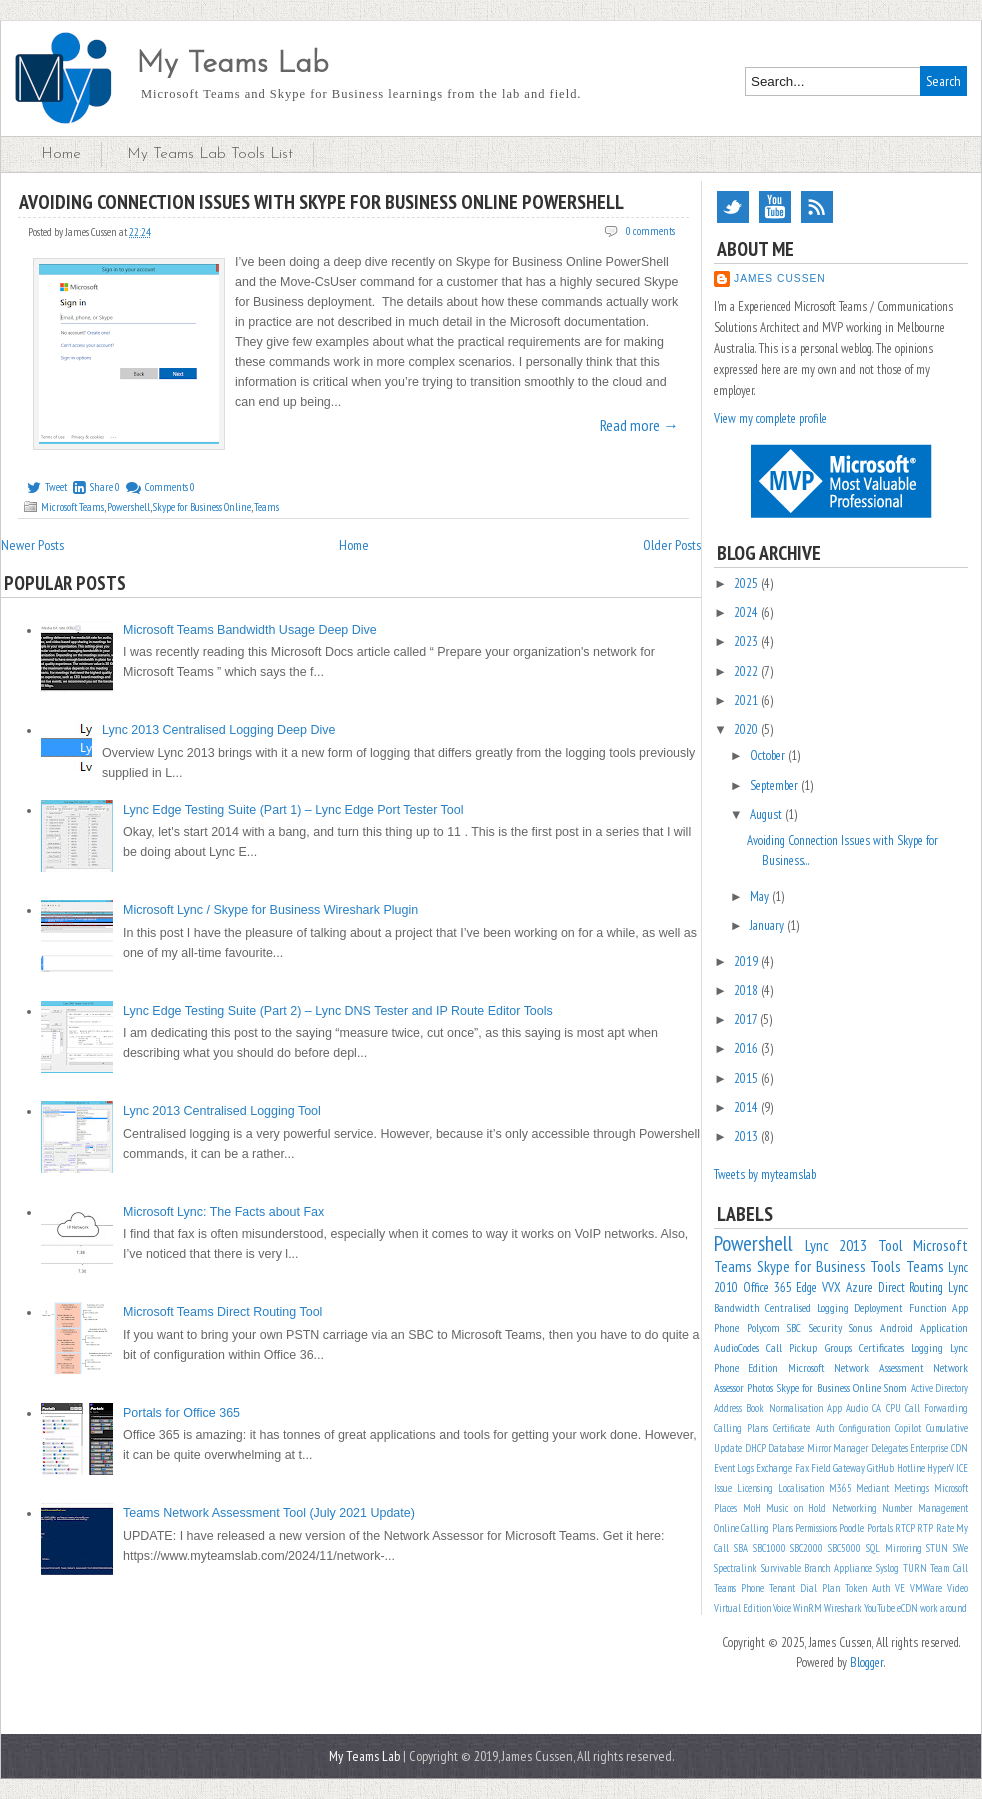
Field (821, 1468)
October (769, 755)
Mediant (872, 1488)
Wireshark (843, 1608)
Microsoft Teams (72, 507)
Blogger (867, 1662)
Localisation (801, 1488)
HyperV (940, 1468)
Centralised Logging (806, 1307)
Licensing (755, 1488)
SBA (741, 1548)
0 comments (650, 231)
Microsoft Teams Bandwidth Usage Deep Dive (250, 630)
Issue (723, 1488)
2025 (747, 583)
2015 (747, 1078)
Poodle (851, 1528)
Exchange (774, 1468)
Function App (938, 1307)
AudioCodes (736, 1347)
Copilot (908, 1428)
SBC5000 (844, 1548)
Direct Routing (911, 1287)
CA (876, 1408)
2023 (747, 641)
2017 (747, 1019)
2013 (747, 1136)
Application (944, 1327)
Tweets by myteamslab (765, 1174)
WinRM (807, 1608)
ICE (962, 1468)
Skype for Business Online (202, 507)
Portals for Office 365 (181, 1413)
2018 (747, 990)
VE (900, 1588)
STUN (937, 1548)
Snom (895, 1387)
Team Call (949, 1568)
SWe (960, 1548)
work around (943, 1608)
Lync (958, 1287)
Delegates (889, 1448)
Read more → (639, 425)
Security (825, 1327)
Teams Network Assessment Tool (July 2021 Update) (269, 1513)
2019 (747, 961)
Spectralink (735, 1568)
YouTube (775, 207)
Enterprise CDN (939, 1448)
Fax (802, 1468)
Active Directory (939, 1388)
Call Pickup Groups (808, 1347)
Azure (859, 1287)
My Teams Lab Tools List (210, 154)
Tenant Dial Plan (804, 1588)
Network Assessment (878, 1367)
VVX (831, 1287)
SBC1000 (769, 1548)
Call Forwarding (936, 1408)
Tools (885, 1266)
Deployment (878, 1307)
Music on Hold (796, 1508)
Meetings (911, 1488)
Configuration (864, 1428)
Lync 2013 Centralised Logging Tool (222, 1111)
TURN (915, 1568)
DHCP (755, 1448)
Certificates (881, 1347)
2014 (747, 1107)
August (767, 814)
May (761, 896)
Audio (857, 1408)
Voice (782, 1608)
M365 (840, 1488)
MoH (752, 1508)
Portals (880, 1528)
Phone (726, 1327)
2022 (747, 671)
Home (61, 154)
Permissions (816, 1528)
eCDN (907, 1608)
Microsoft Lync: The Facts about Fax (223, 1212)
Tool (890, 1245)
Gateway (849, 1468)
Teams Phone (739, 1588)
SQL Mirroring (894, 1548)
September (775, 785)
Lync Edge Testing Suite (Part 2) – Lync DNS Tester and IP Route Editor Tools (338, 1011)
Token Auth (867, 1588)
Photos (760, 1387)
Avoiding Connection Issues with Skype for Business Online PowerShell (321, 202)
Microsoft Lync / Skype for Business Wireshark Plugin (270, 910)
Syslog (887, 1568)
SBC (794, 1327)
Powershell (128, 507)
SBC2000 (806, 1548)
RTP (925, 1528)
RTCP (905, 1528)
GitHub (880, 1468)
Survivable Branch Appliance (816, 1568)
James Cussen (780, 278)
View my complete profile (770, 418)
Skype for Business (811, 1266)
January (768, 925)
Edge (806, 1287)
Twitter (733, 207)
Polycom (763, 1327)
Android (896, 1327)
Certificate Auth (803, 1428)
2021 (747, 700)
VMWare (926, 1588)
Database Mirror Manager (818, 1448)
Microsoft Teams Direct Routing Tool (222, 1312)
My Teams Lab (232, 64)
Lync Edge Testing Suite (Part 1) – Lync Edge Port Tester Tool (293, 810)
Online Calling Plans (753, 1528)
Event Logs (734, 1468)
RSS (817, 207)
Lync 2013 (836, 1245)
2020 (747, 729)
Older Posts (672, 545)
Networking (854, 1508)
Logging (927, 1347)
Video (957, 1588)
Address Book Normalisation (768, 1408)
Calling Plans (741, 1428)
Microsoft (806, 1367)
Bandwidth (737, 1307)
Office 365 (767, 1287)
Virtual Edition (742, 1608)
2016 (747, 1048)
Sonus (860, 1327)
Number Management (925, 1508)
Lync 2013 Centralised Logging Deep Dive (218, 730)
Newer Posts (32, 545)
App (834, 1408)
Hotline (911, 1468)
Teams (266, 507)
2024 (747, 612)
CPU (893, 1408)
